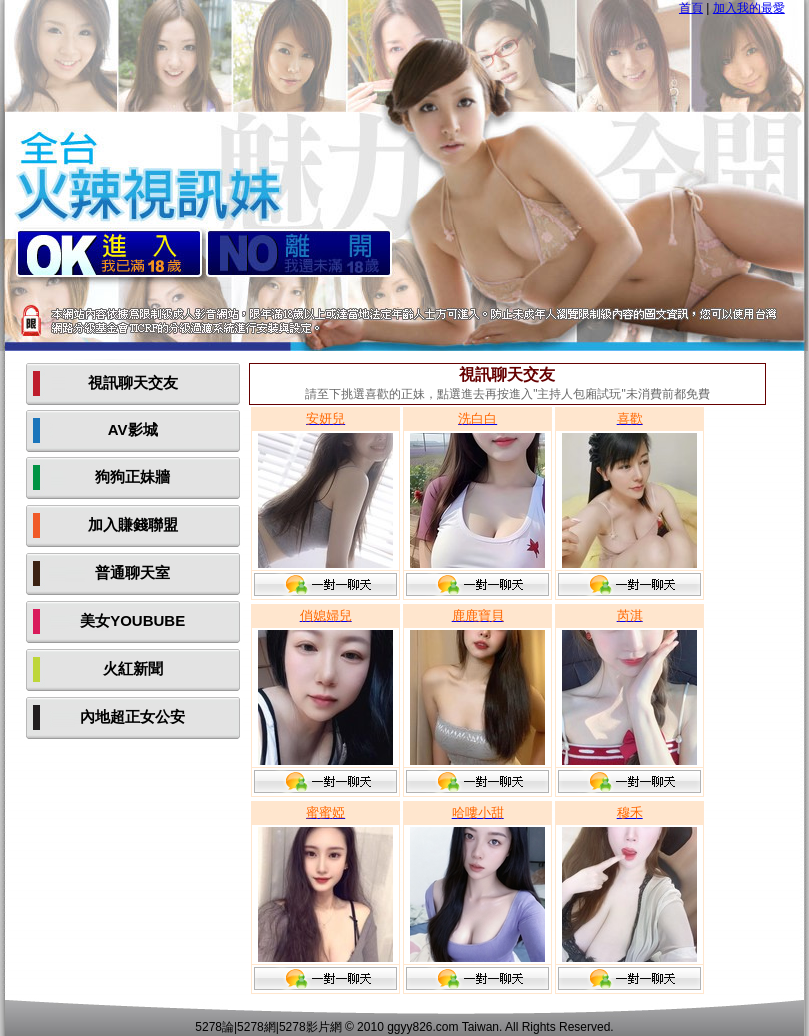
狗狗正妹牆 (132, 476)
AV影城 (133, 429)
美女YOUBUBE (132, 620)
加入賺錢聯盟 (133, 524)
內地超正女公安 (132, 716)
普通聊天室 (132, 572)
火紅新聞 (133, 668)
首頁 (691, 8)
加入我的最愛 (749, 8)
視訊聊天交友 (133, 382)
